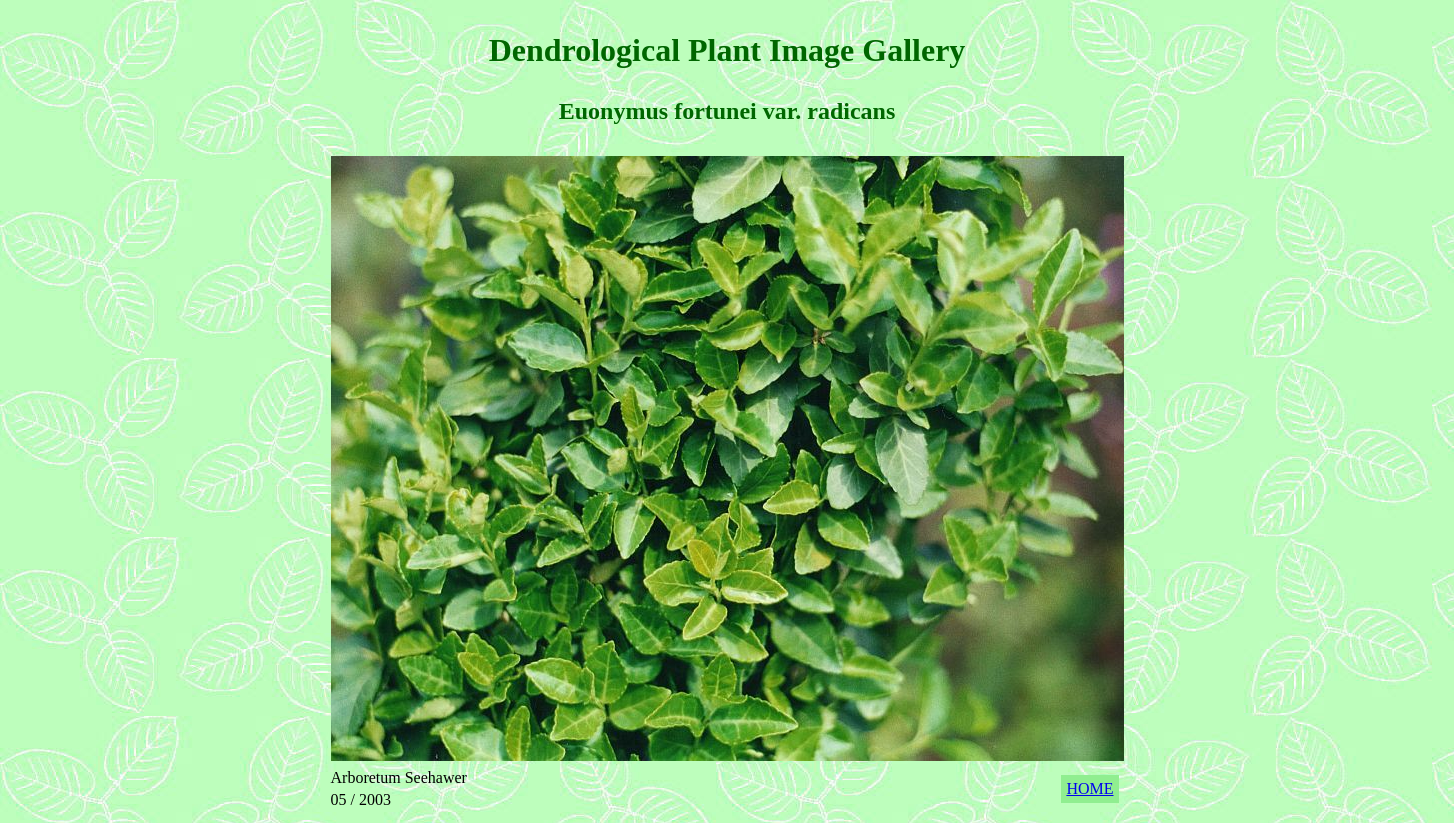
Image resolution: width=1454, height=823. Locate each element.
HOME (1089, 788)
